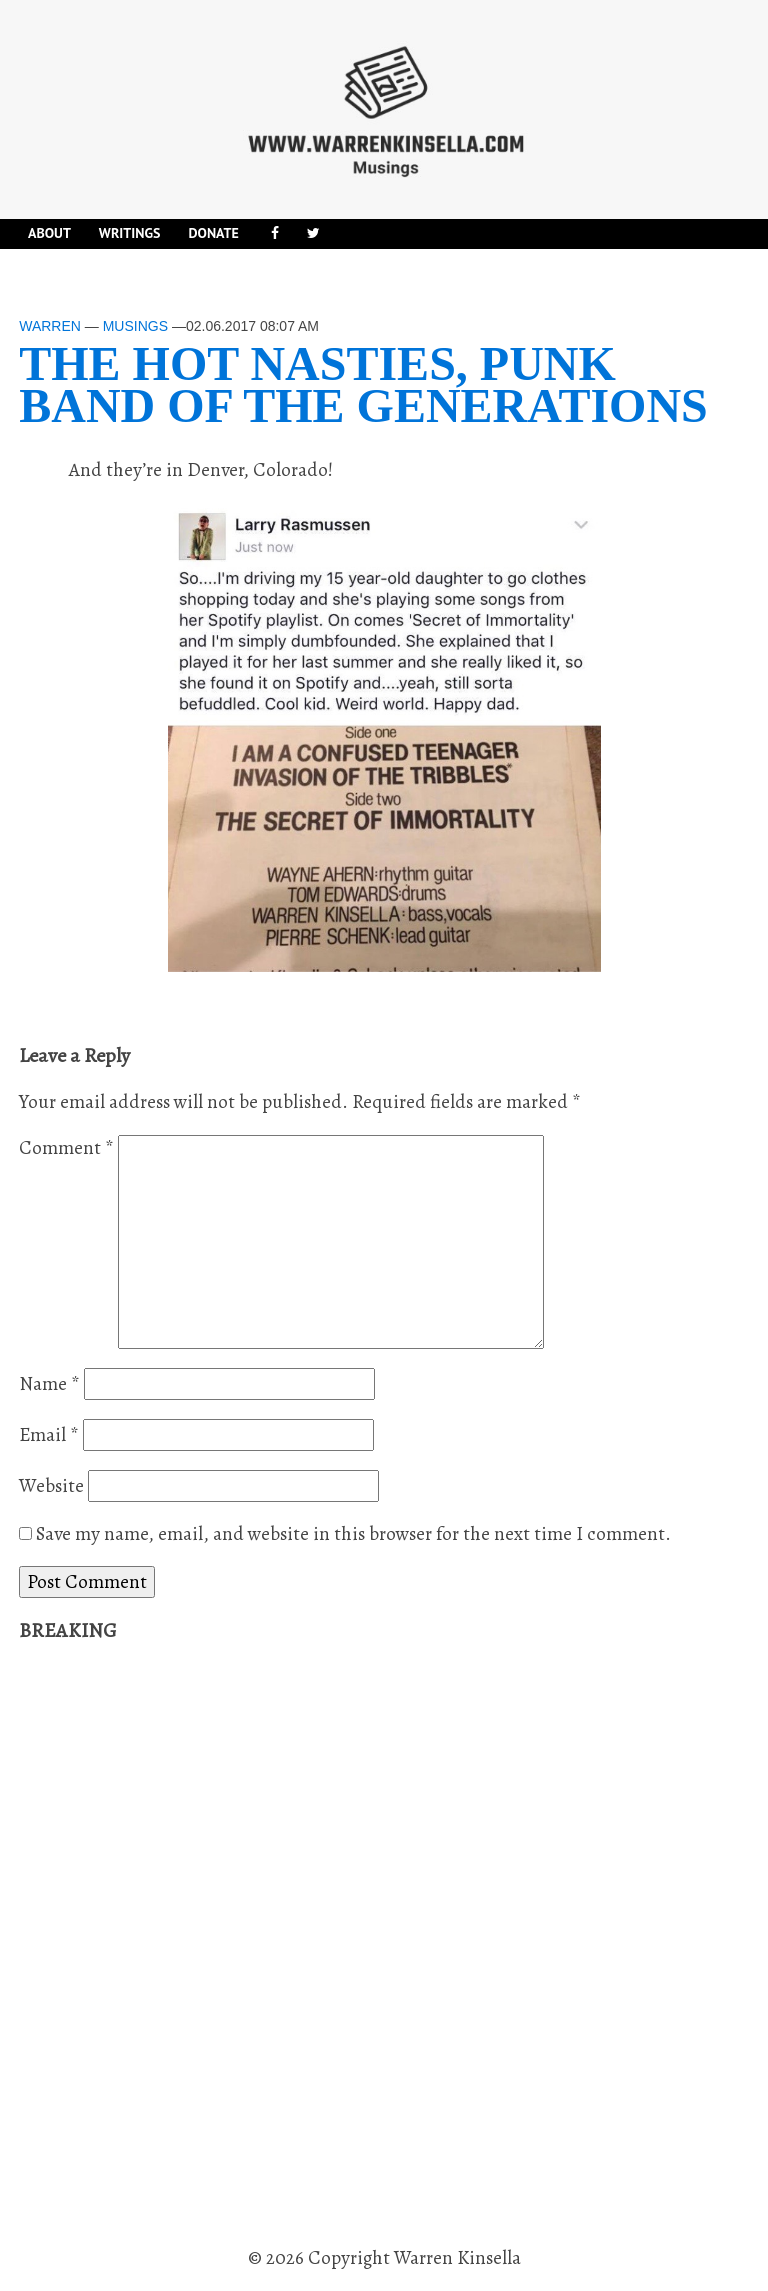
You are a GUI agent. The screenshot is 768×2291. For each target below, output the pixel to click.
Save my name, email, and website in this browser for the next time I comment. (353, 1534)
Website (51, 1486)
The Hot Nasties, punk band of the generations (363, 384)
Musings (135, 326)
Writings (130, 233)
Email (49, 1435)
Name (49, 1384)
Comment (66, 1148)
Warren (50, 326)
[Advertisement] (169, 1945)
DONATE (213, 233)
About (49, 233)
